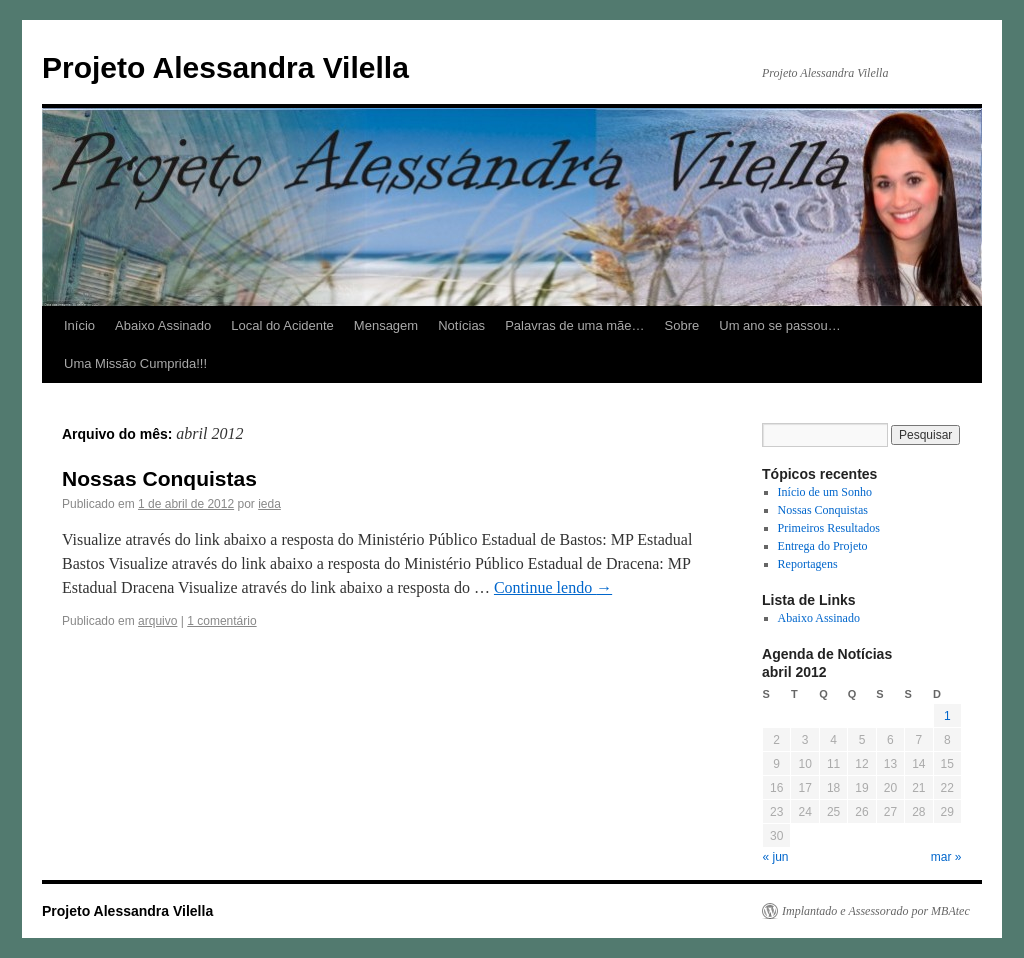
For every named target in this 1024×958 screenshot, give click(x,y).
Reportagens (808, 564)
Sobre (682, 325)
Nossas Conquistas (159, 478)
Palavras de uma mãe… (574, 325)
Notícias (461, 325)
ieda (269, 504)
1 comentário (221, 621)
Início (79, 325)
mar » (946, 857)
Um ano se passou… (779, 325)
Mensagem (386, 325)
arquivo (157, 621)
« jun (776, 857)
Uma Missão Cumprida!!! (135, 363)
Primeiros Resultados (829, 528)
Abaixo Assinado (163, 325)
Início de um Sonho (825, 492)
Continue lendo (553, 587)
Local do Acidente (282, 325)
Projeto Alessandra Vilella (225, 67)
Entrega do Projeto (823, 546)
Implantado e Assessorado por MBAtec (876, 911)
